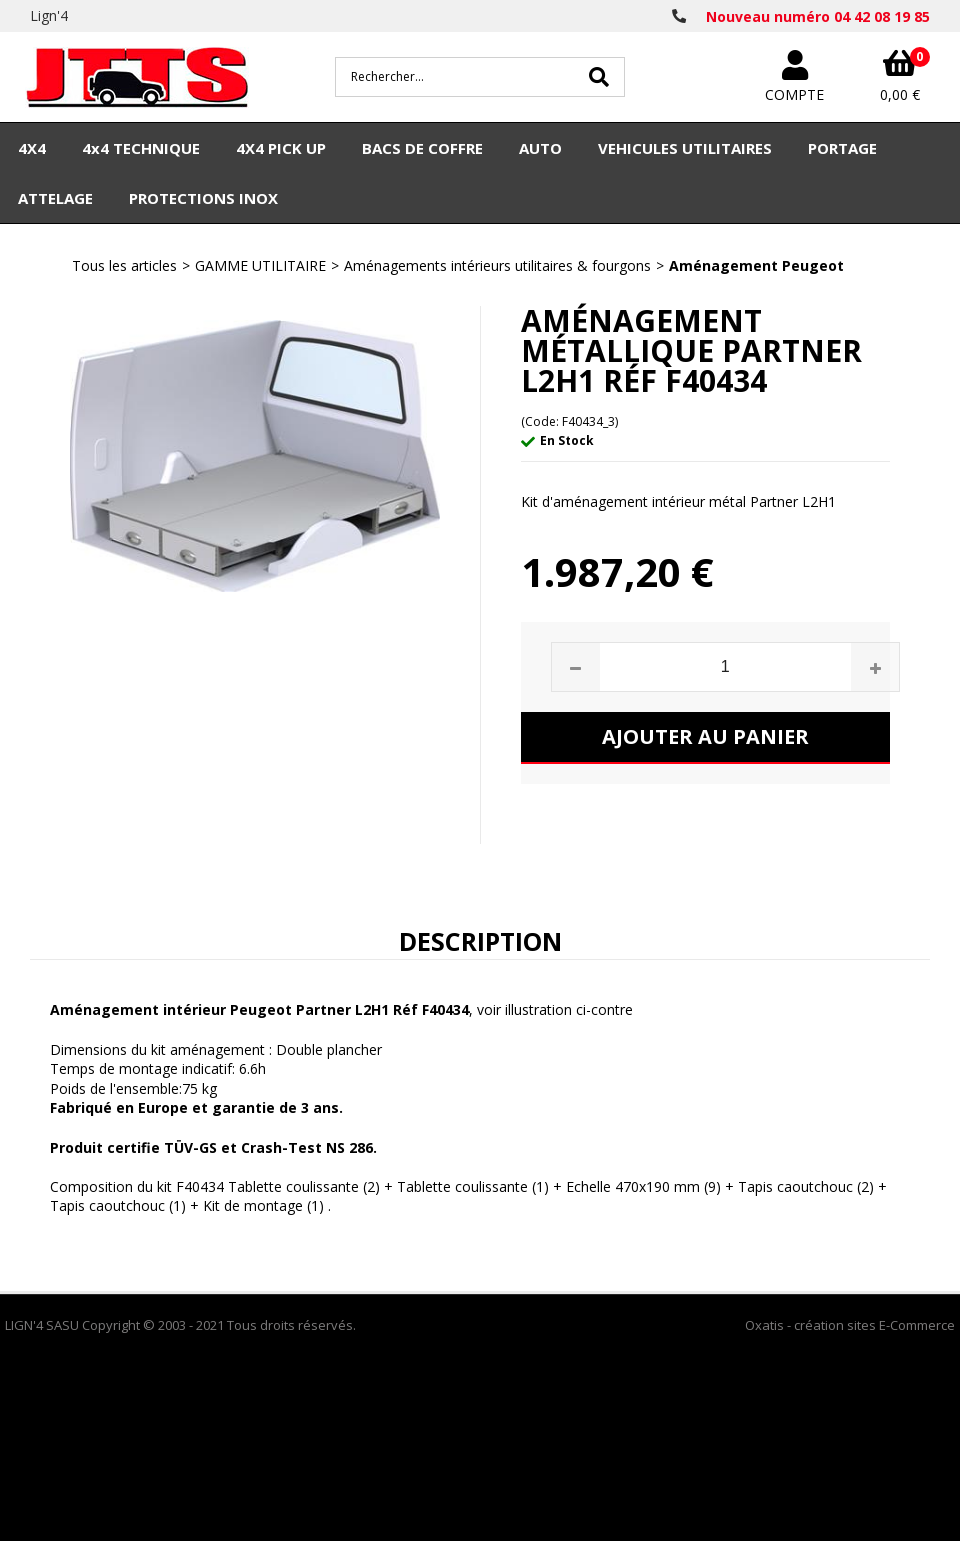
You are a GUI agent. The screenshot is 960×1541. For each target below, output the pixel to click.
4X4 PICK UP (281, 148)
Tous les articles (124, 265)
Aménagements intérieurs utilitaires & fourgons (497, 265)
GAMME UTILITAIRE (260, 265)
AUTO (540, 148)
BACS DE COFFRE (422, 148)
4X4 (32, 148)
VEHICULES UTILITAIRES (685, 148)
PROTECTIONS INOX (203, 198)
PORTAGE (842, 148)
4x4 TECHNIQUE (141, 148)
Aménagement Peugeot (756, 265)
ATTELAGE (55, 198)
